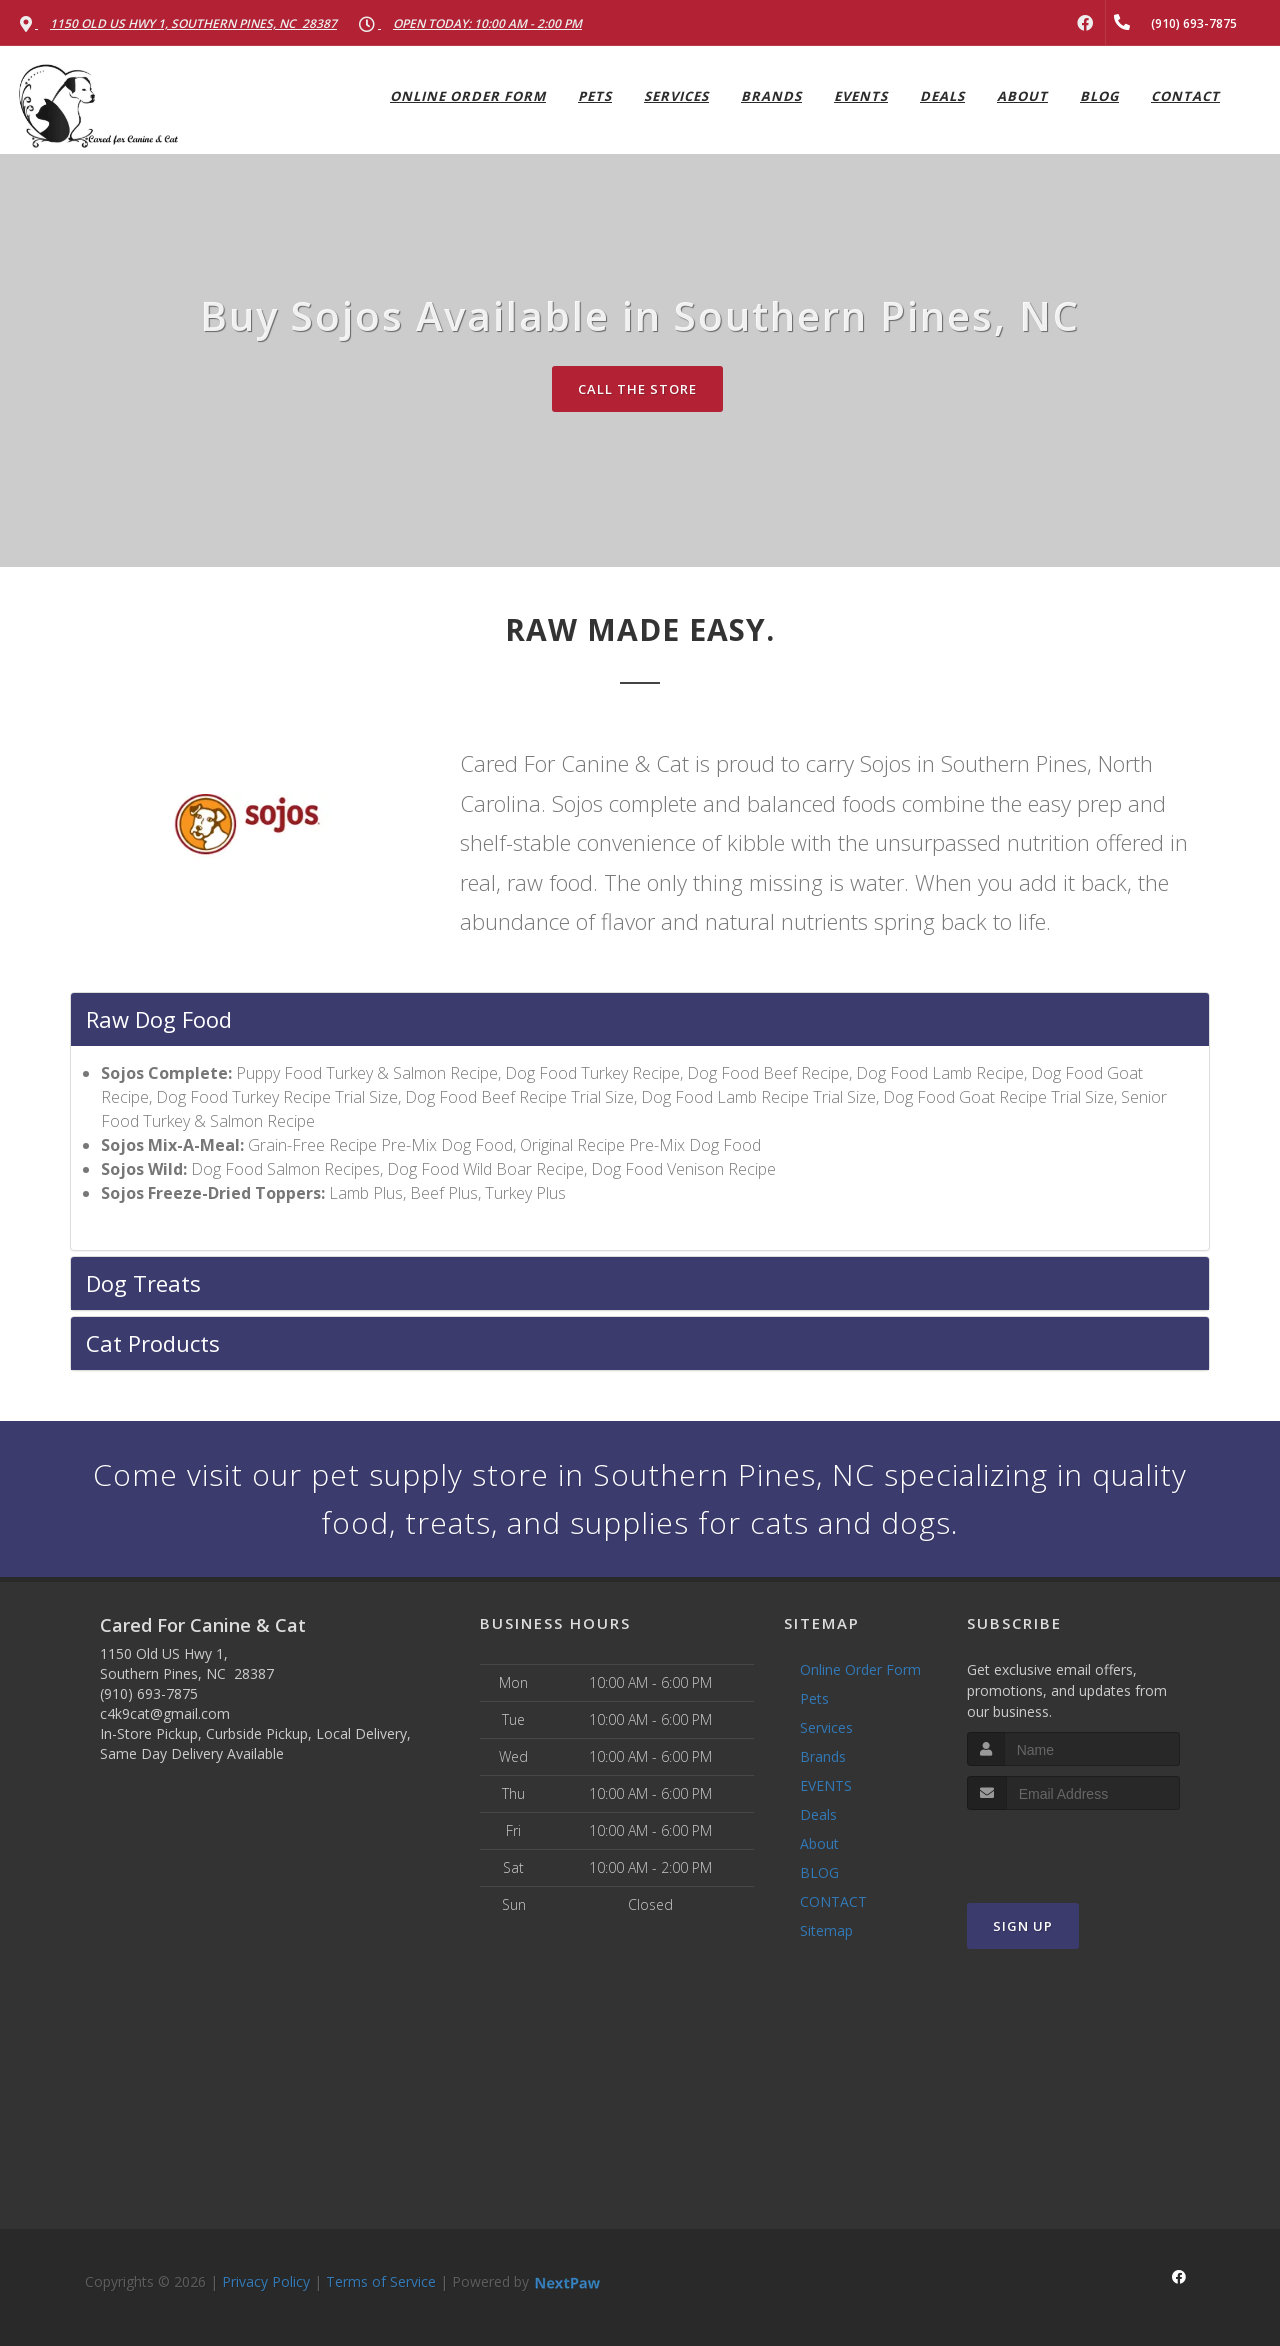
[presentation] (1073, 1847)
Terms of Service (381, 2281)
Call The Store (637, 389)
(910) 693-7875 (149, 1693)
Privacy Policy (266, 2281)
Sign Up (1023, 1926)
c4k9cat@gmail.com (165, 1713)
